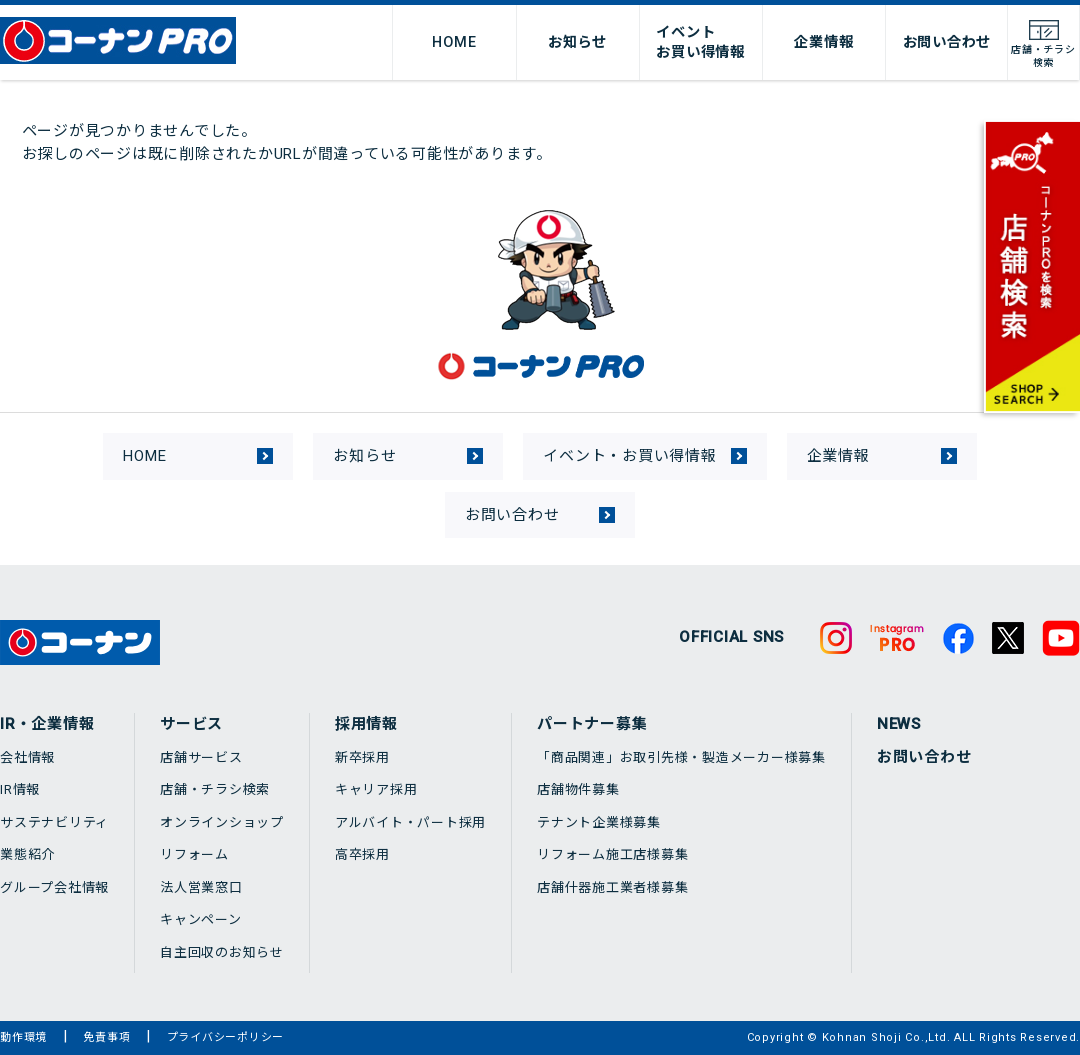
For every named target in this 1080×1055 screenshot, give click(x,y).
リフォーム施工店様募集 (612, 854)
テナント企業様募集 (599, 822)
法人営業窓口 (201, 887)
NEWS (899, 724)
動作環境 (23, 1037)
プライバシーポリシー (226, 1037)
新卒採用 (362, 757)
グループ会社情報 (54, 887)
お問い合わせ (947, 42)
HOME (454, 42)
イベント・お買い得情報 (629, 456)
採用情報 (366, 724)
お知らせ (577, 42)
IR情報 (20, 789)
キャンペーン (201, 919)
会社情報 (27, 757)
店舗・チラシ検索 (215, 789)
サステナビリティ (54, 822)
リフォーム (194, 854)
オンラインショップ (222, 822)
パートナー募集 (592, 724)
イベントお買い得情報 (700, 42)
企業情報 (823, 42)
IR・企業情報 (47, 724)
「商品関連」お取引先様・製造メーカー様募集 (681, 757)
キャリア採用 (376, 789)
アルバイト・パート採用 (410, 822)
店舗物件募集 (578, 789)
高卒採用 (362, 854)
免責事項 (106, 1037)
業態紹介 (27, 854)
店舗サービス (201, 757)
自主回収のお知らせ (222, 952)
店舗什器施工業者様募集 (612, 887)
